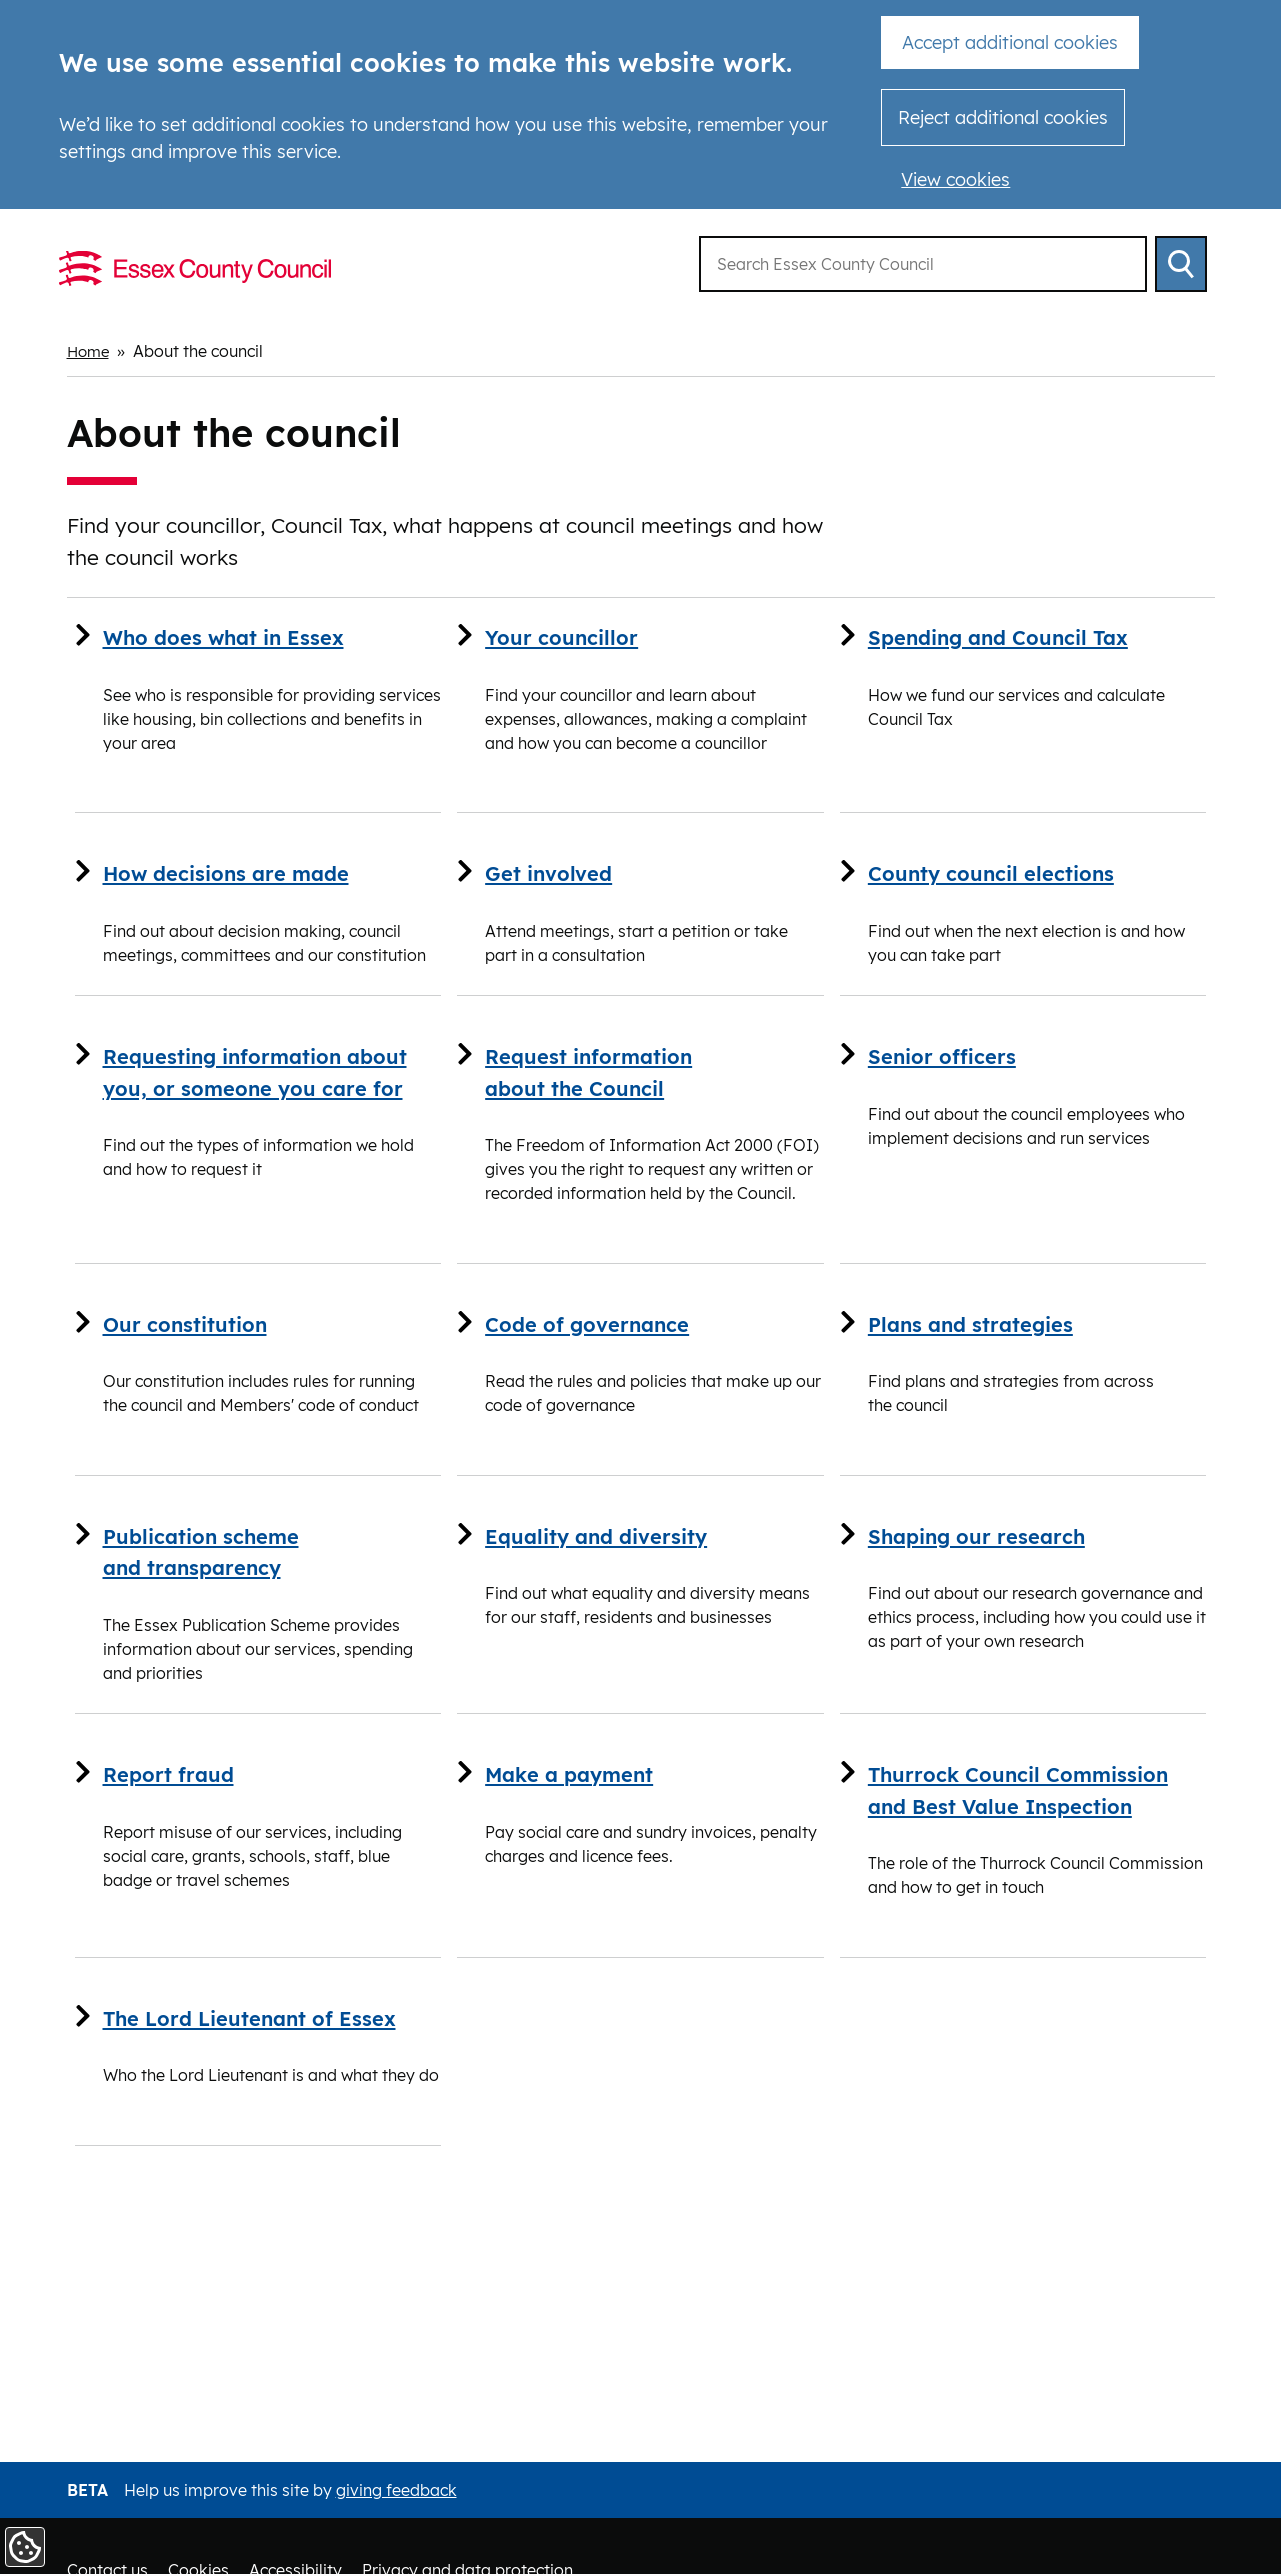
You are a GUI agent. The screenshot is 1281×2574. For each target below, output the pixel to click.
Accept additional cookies (1010, 42)
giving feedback (396, 2490)
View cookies (955, 179)
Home (90, 351)
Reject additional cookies (1003, 117)
